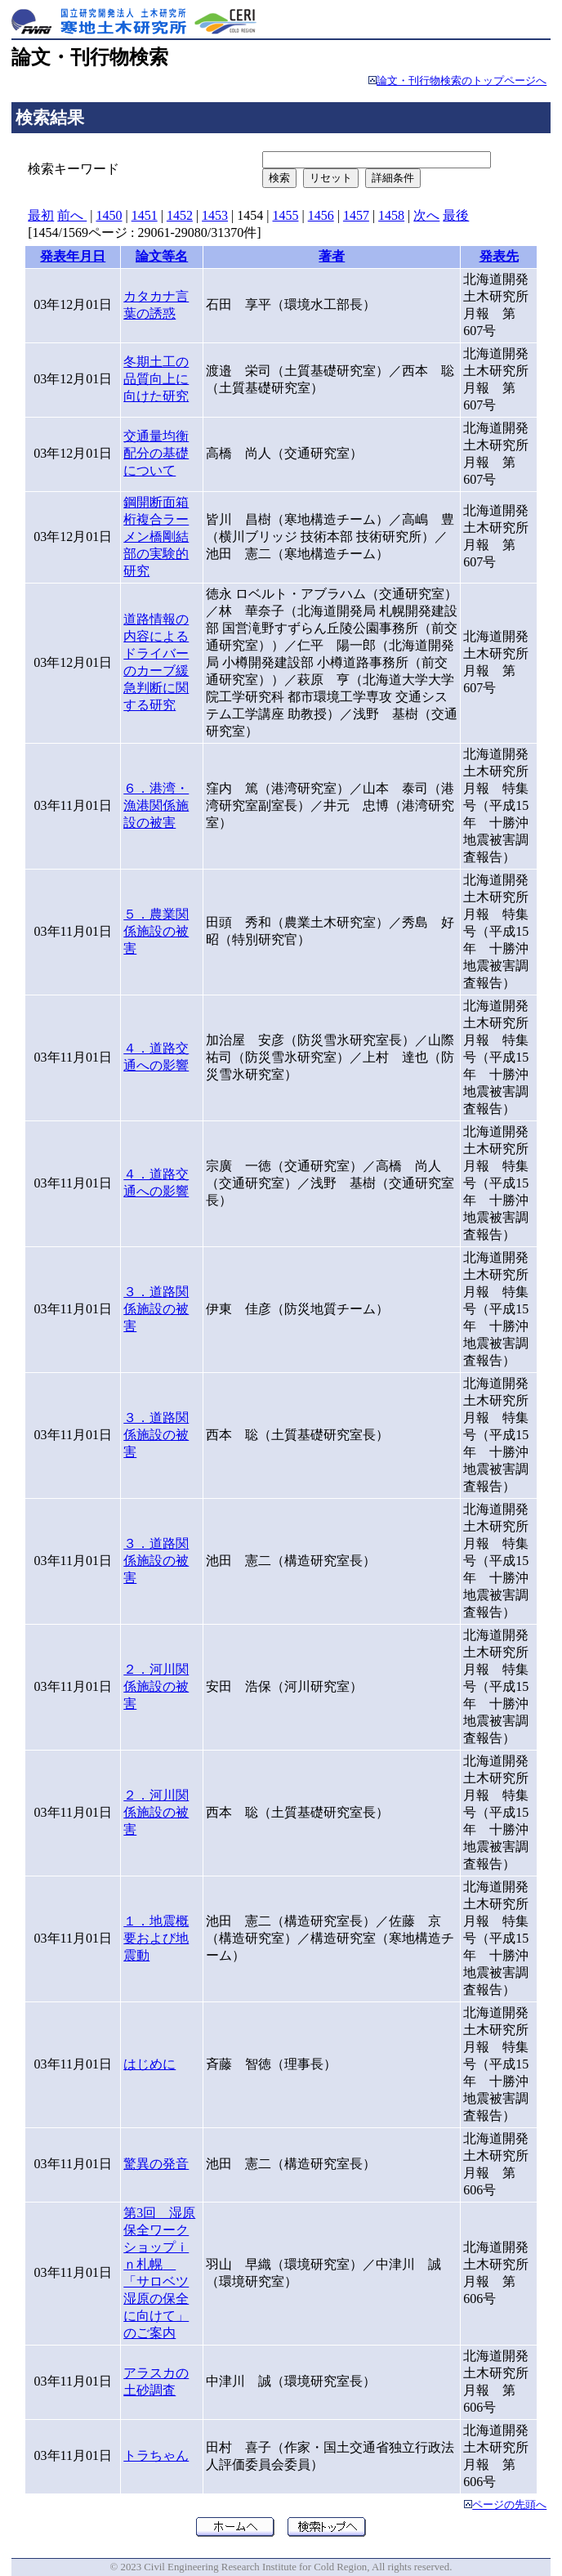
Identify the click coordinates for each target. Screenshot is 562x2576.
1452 (180, 215)
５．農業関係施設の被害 (156, 931)
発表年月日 (72, 256)
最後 (456, 215)
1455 (285, 215)
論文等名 (162, 256)
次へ (426, 215)
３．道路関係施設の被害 (156, 1309)
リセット (331, 178)
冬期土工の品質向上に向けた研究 (156, 379)
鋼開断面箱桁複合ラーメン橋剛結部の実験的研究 (156, 536)
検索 (279, 178)
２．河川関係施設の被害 (156, 1686)
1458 (391, 215)
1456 (321, 215)
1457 (356, 215)
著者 (332, 256)
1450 (109, 215)
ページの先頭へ (509, 2505)
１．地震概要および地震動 (156, 1938)
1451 (145, 215)
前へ (72, 215)
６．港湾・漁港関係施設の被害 (156, 805)
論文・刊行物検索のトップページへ (461, 81)
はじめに (149, 2064)
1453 (215, 215)
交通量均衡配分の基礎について (156, 453)
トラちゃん (156, 2455)
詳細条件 (393, 178)
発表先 (499, 256)
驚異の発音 (156, 2164)
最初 (41, 215)
